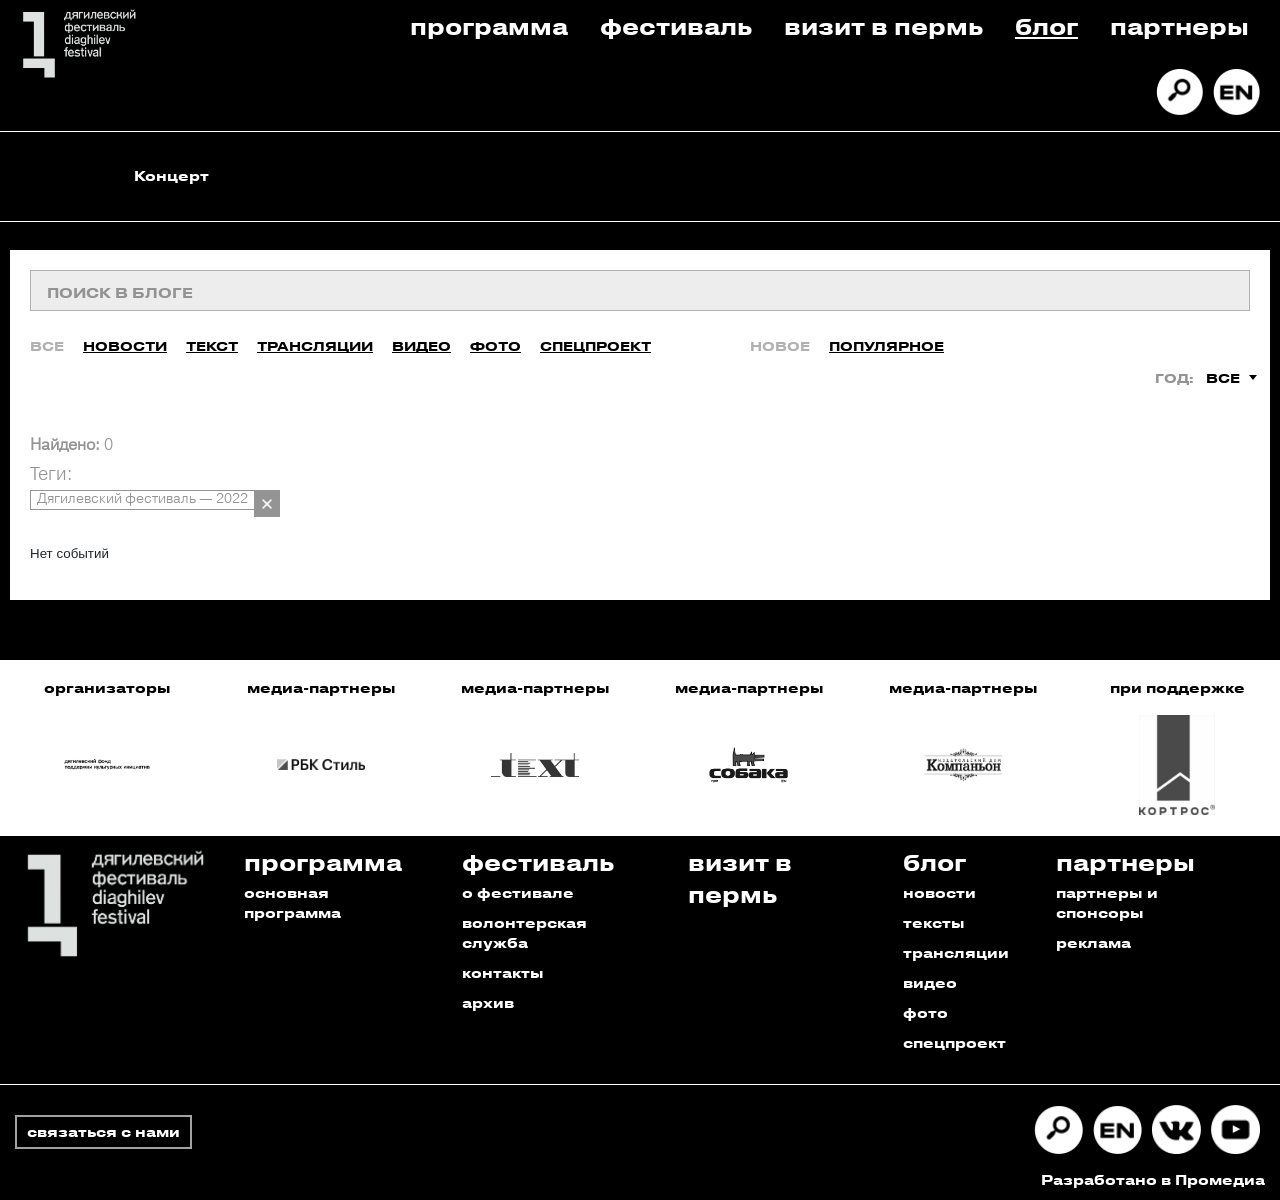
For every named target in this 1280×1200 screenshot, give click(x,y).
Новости (125, 339)
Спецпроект (595, 339)
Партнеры (1179, 25)
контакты (503, 966)
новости (939, 886)
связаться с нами (103, 1125)
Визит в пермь (883, 25)
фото (925, 1006)
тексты (934, 916)
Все (47, 339)
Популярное (886, 339)
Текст (212, 339)
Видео (421, 339)
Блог (1046, 25)
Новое (780, 339)
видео (930, 976)
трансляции (956, 946)
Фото (495, 339)
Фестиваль (676, 25)
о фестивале (518, 886)
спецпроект (954, 1036)
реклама (1093, 936)
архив (488, 996)
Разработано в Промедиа (1153, 1173)
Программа (489, 25)
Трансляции (315, 339)
